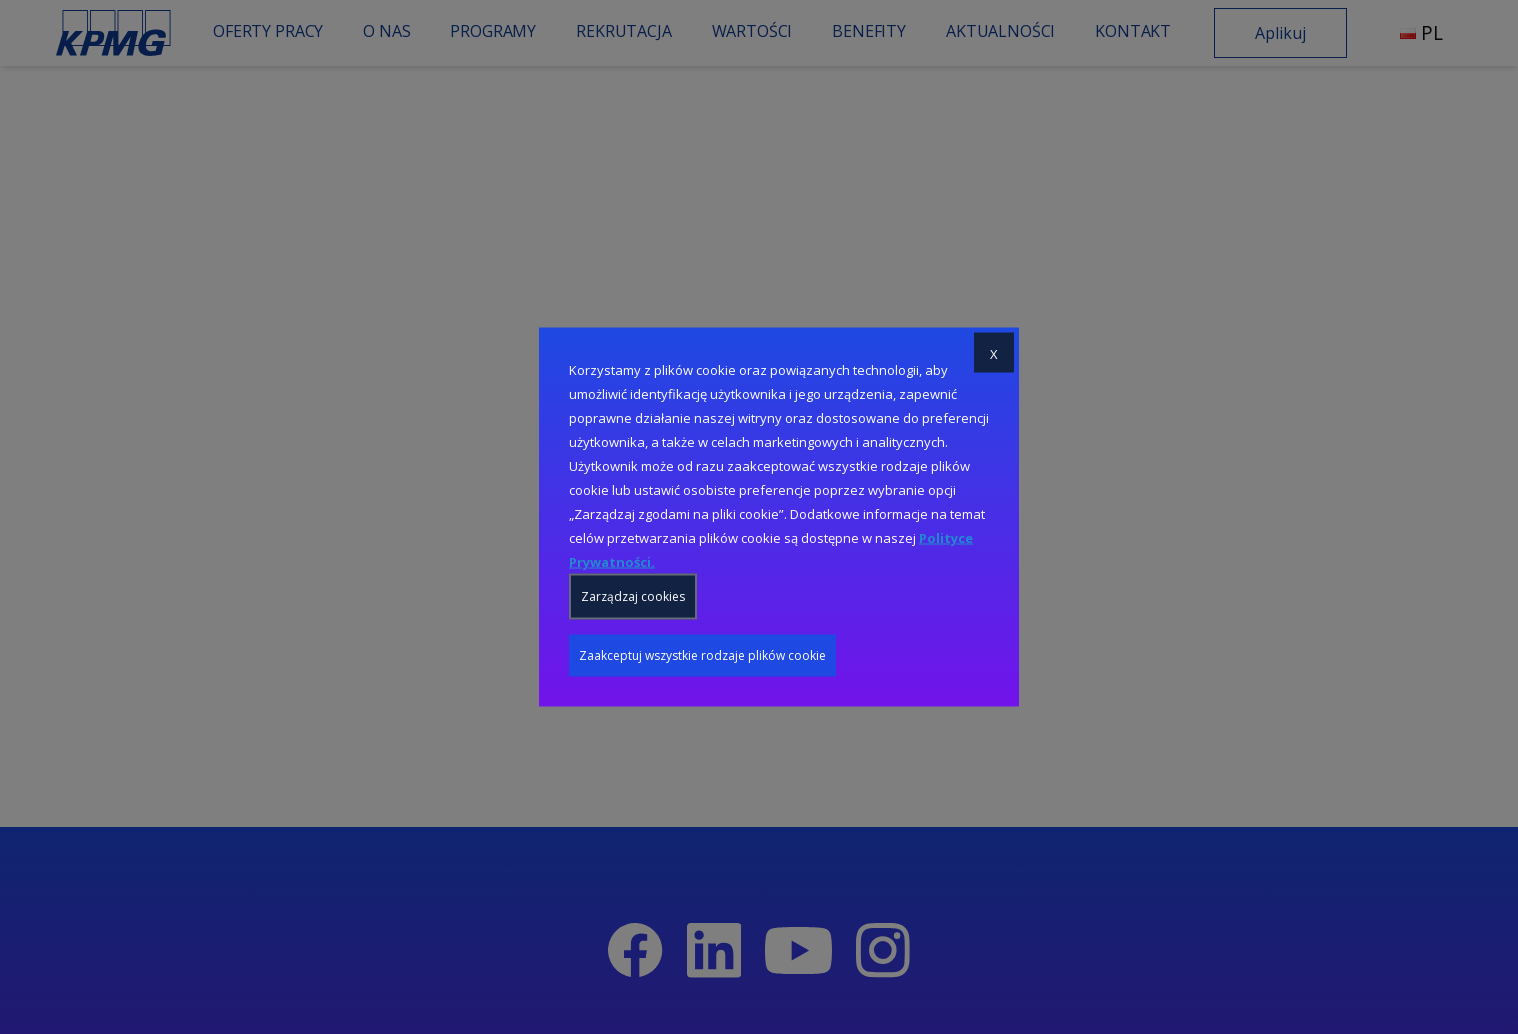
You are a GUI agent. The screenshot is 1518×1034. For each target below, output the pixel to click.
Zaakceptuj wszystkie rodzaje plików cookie (702, 655)
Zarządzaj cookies (633, 596)
